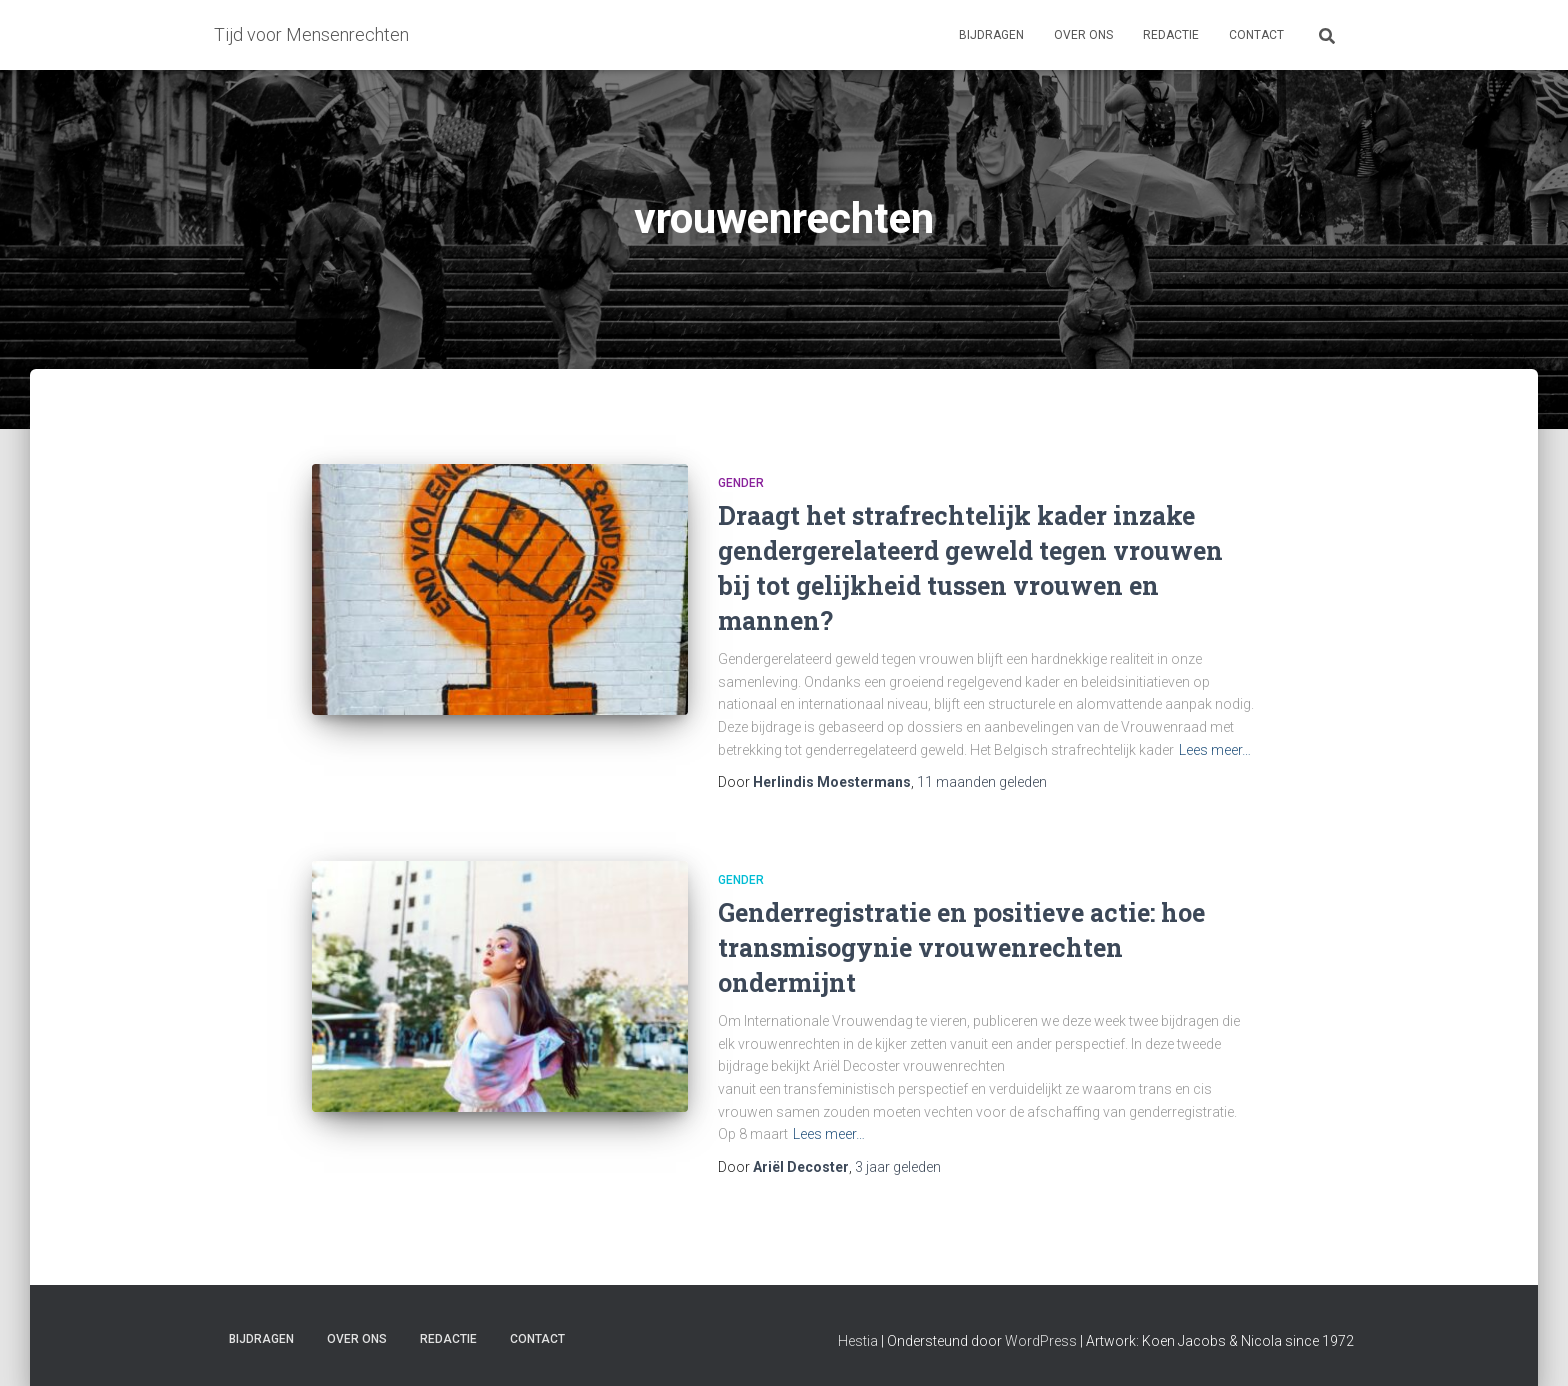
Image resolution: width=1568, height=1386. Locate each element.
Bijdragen (991, 35)
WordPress (1041, 1341)
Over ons (1083, 35)
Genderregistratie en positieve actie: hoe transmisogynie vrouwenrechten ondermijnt (961, 947)
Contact (1256, 35)
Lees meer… (1215, 750)
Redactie (1171, 35)
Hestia (858, 1341)
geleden (982, 782)
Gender (741, 483)
